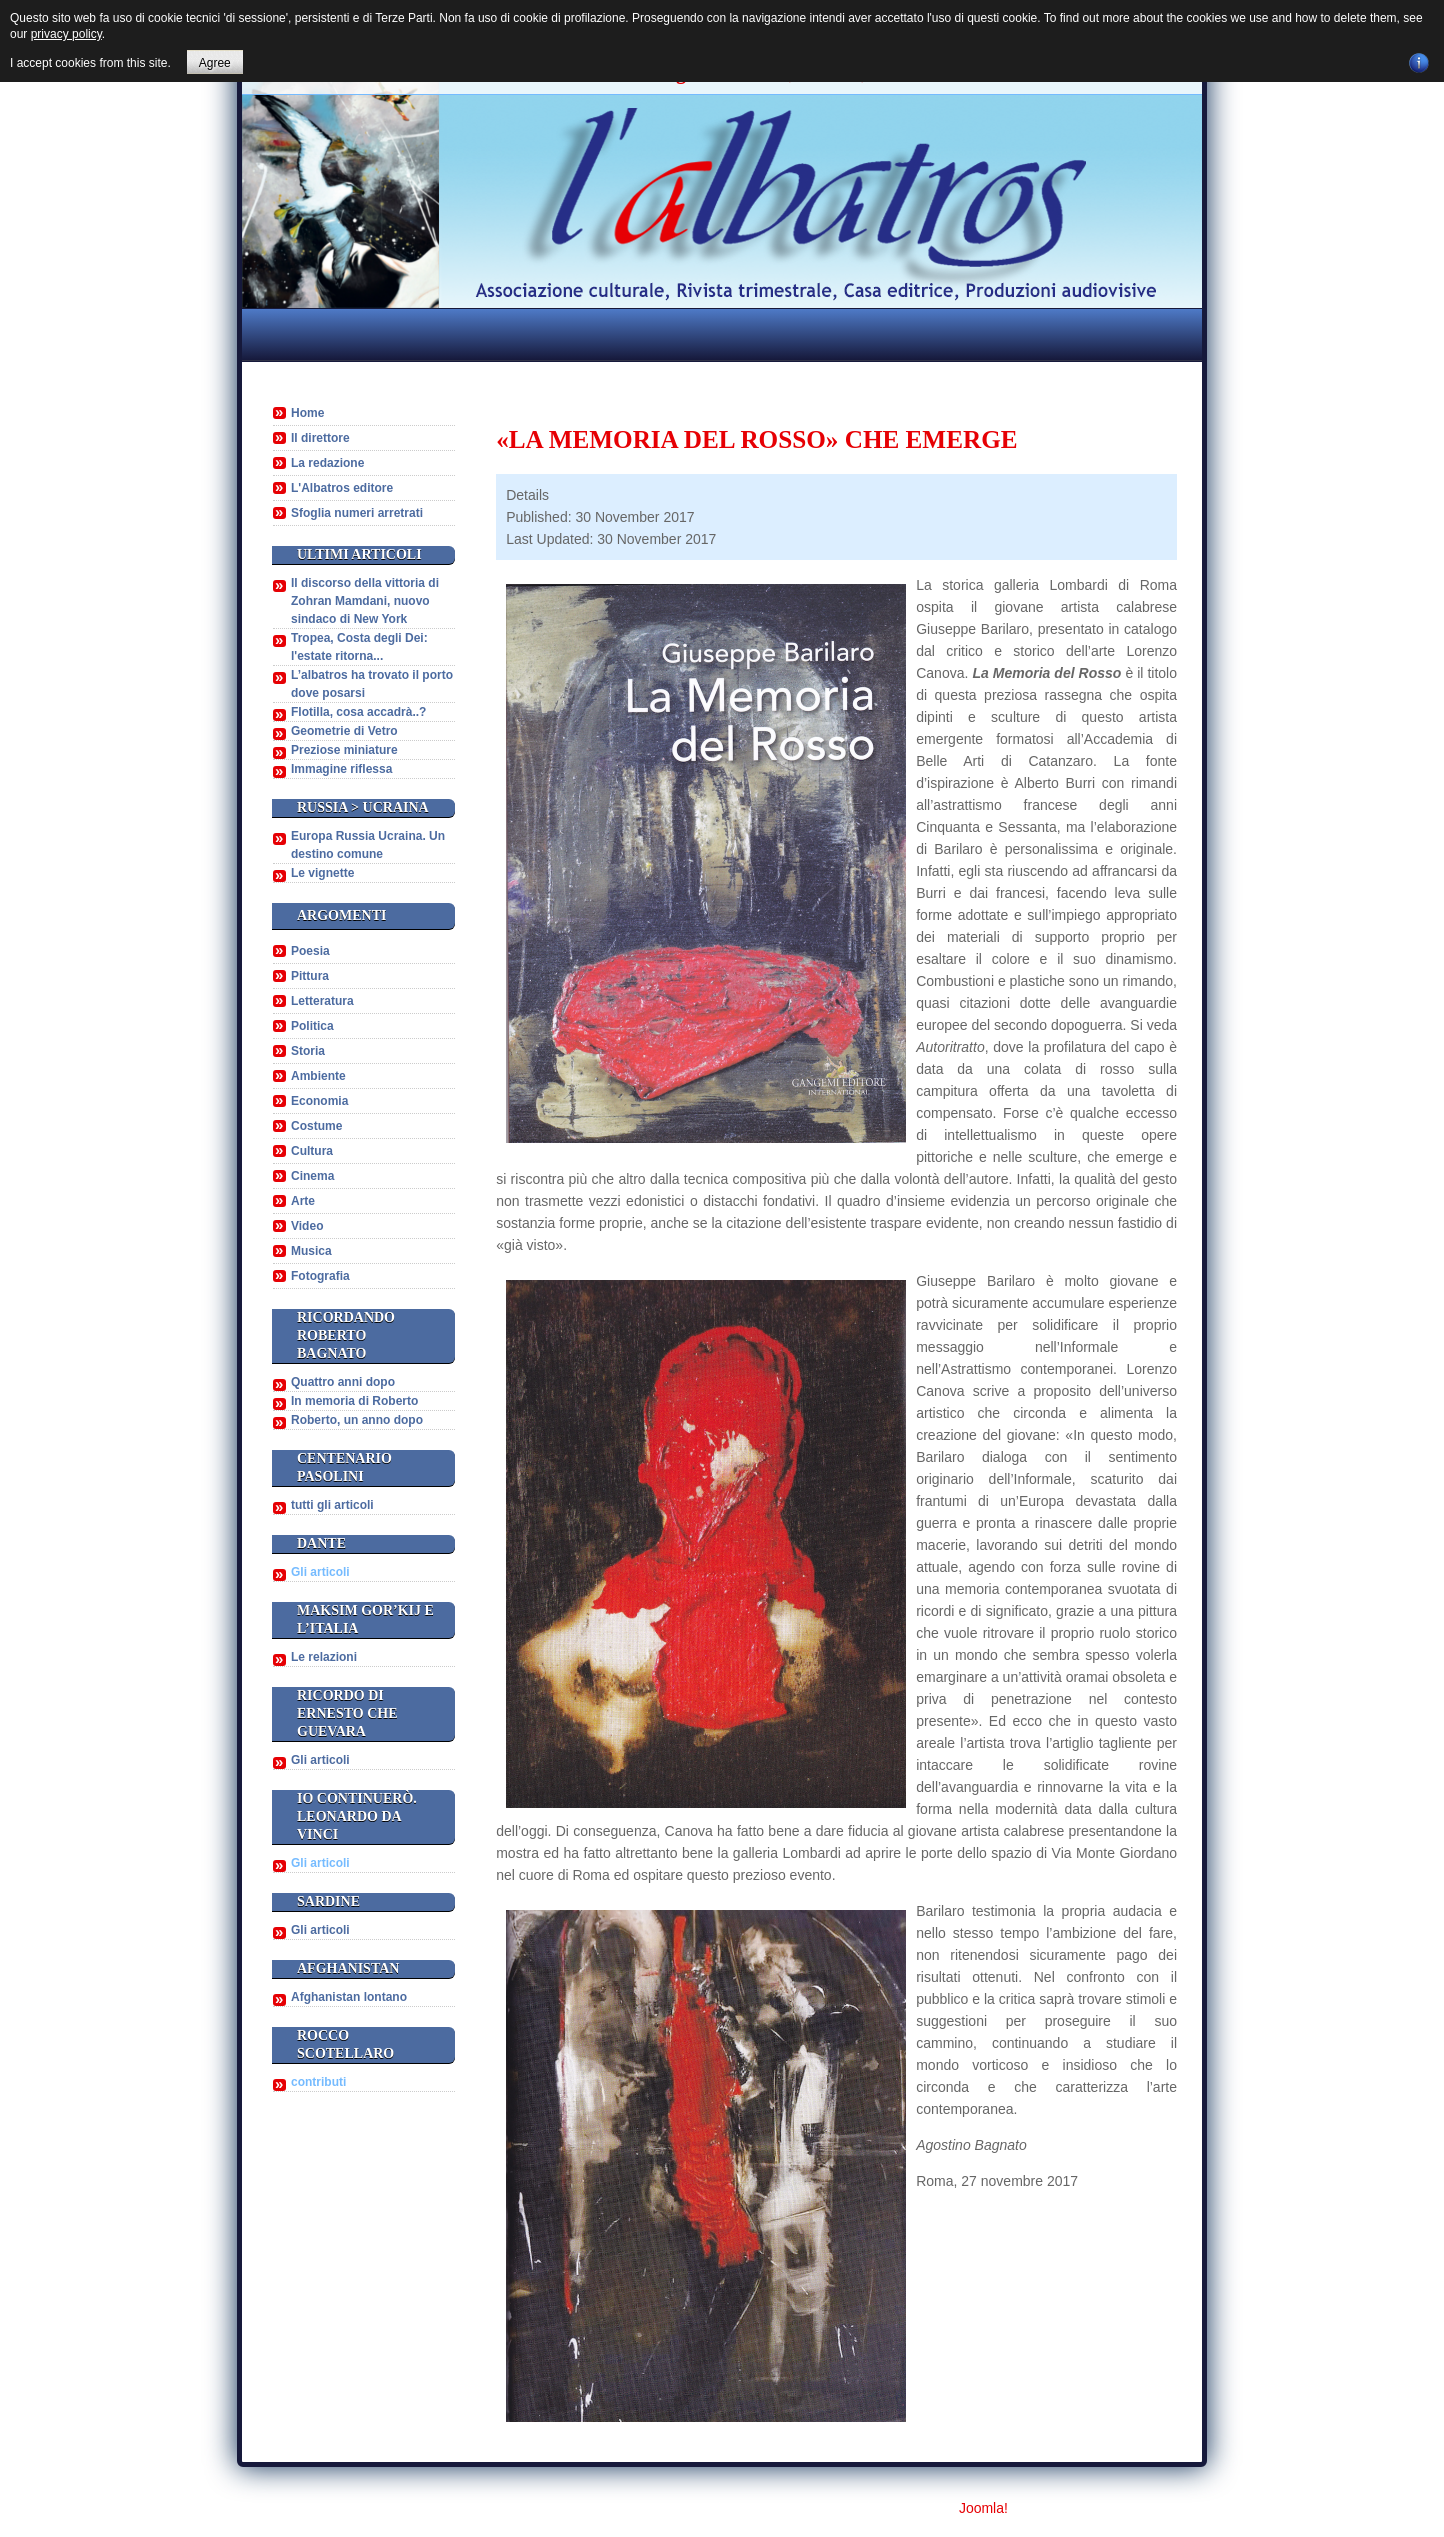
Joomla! (983, 2508)
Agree (215, 63)
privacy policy (66, 34)
